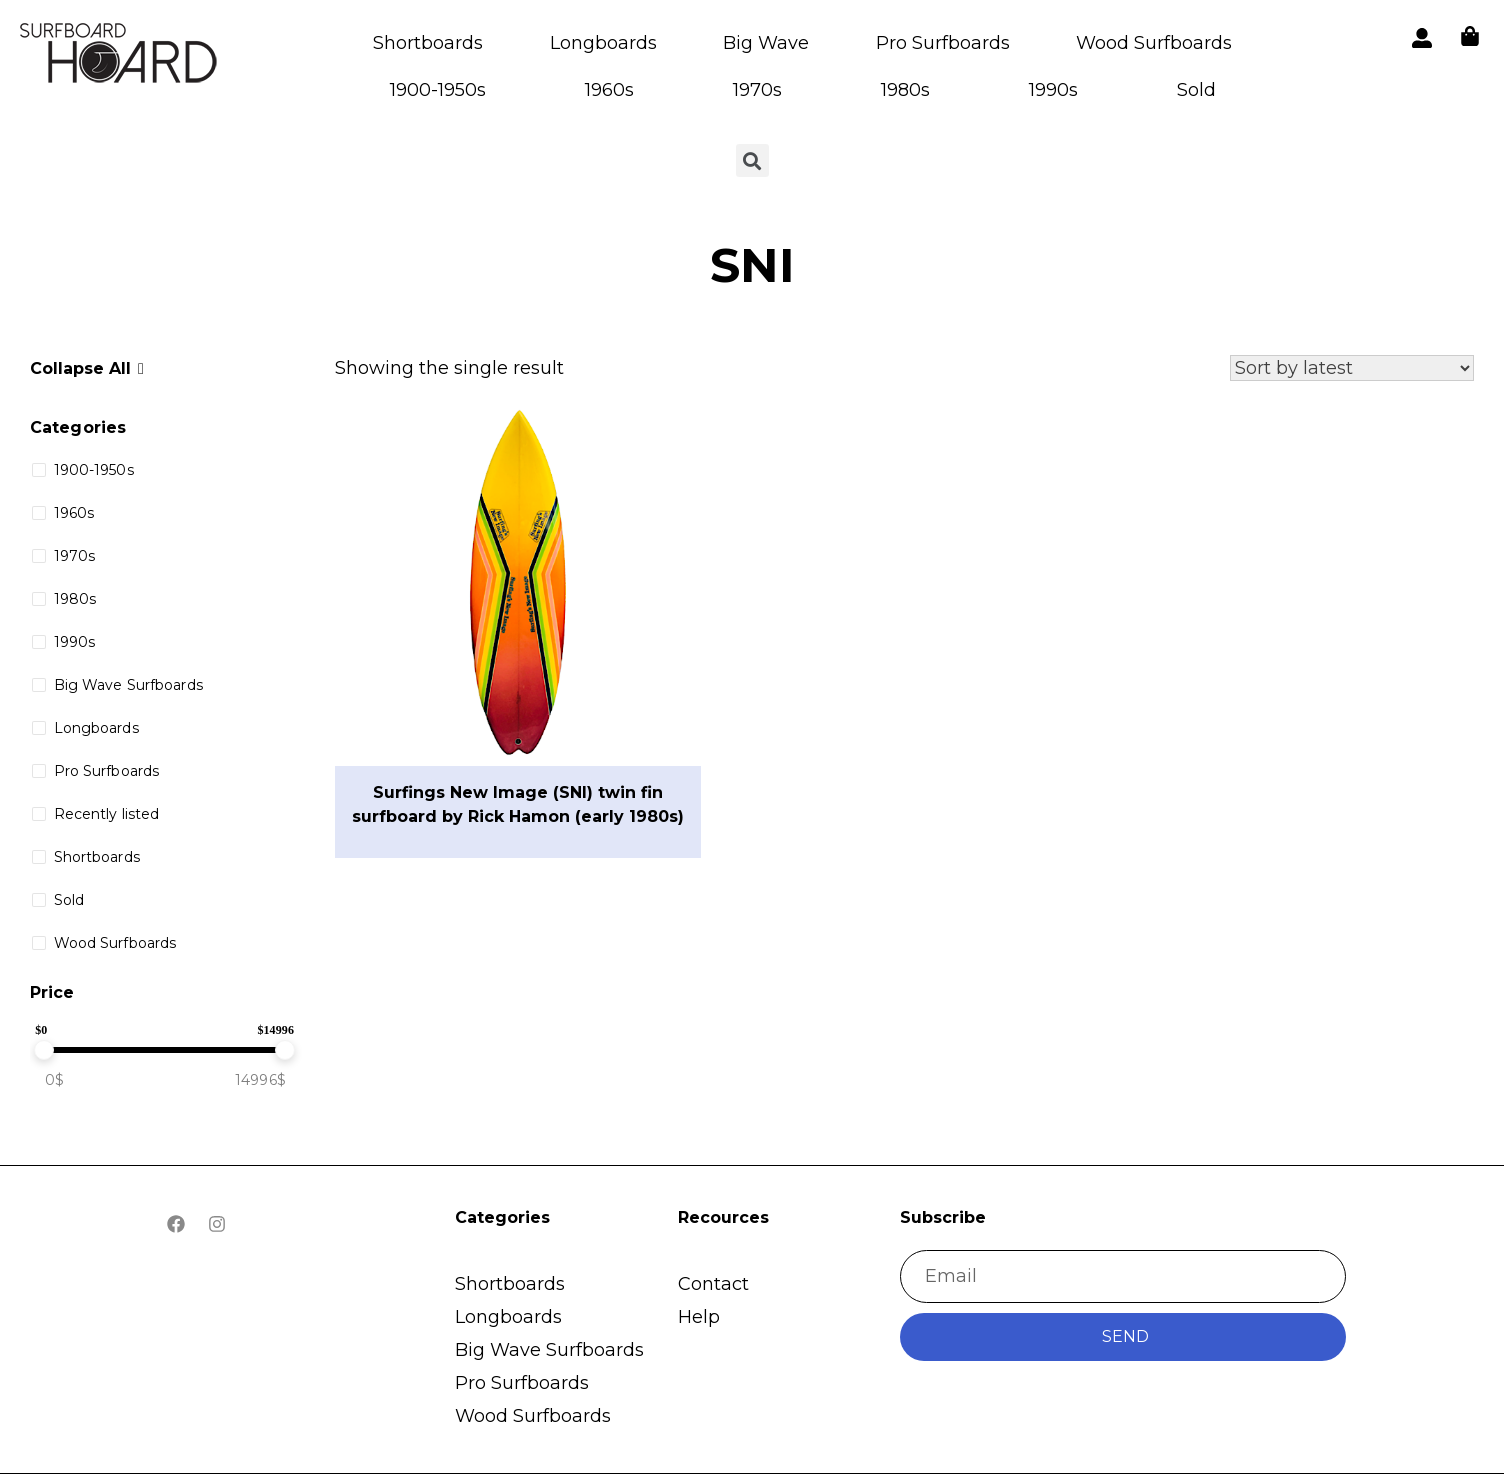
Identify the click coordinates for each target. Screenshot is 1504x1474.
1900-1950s (438, 90)
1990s (1053, 90)
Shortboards (428, 43)
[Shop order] (1352, 368)
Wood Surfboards (1154, 43)
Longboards (603, 43)
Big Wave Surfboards (549, 1350)
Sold (1196, 90)
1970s (757, 90)
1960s (609, 90)
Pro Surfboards (943, 43)
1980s (905, 90)
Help (699, 1317)
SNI (752, 265)
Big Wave (766, 43)
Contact (713, 1284)
